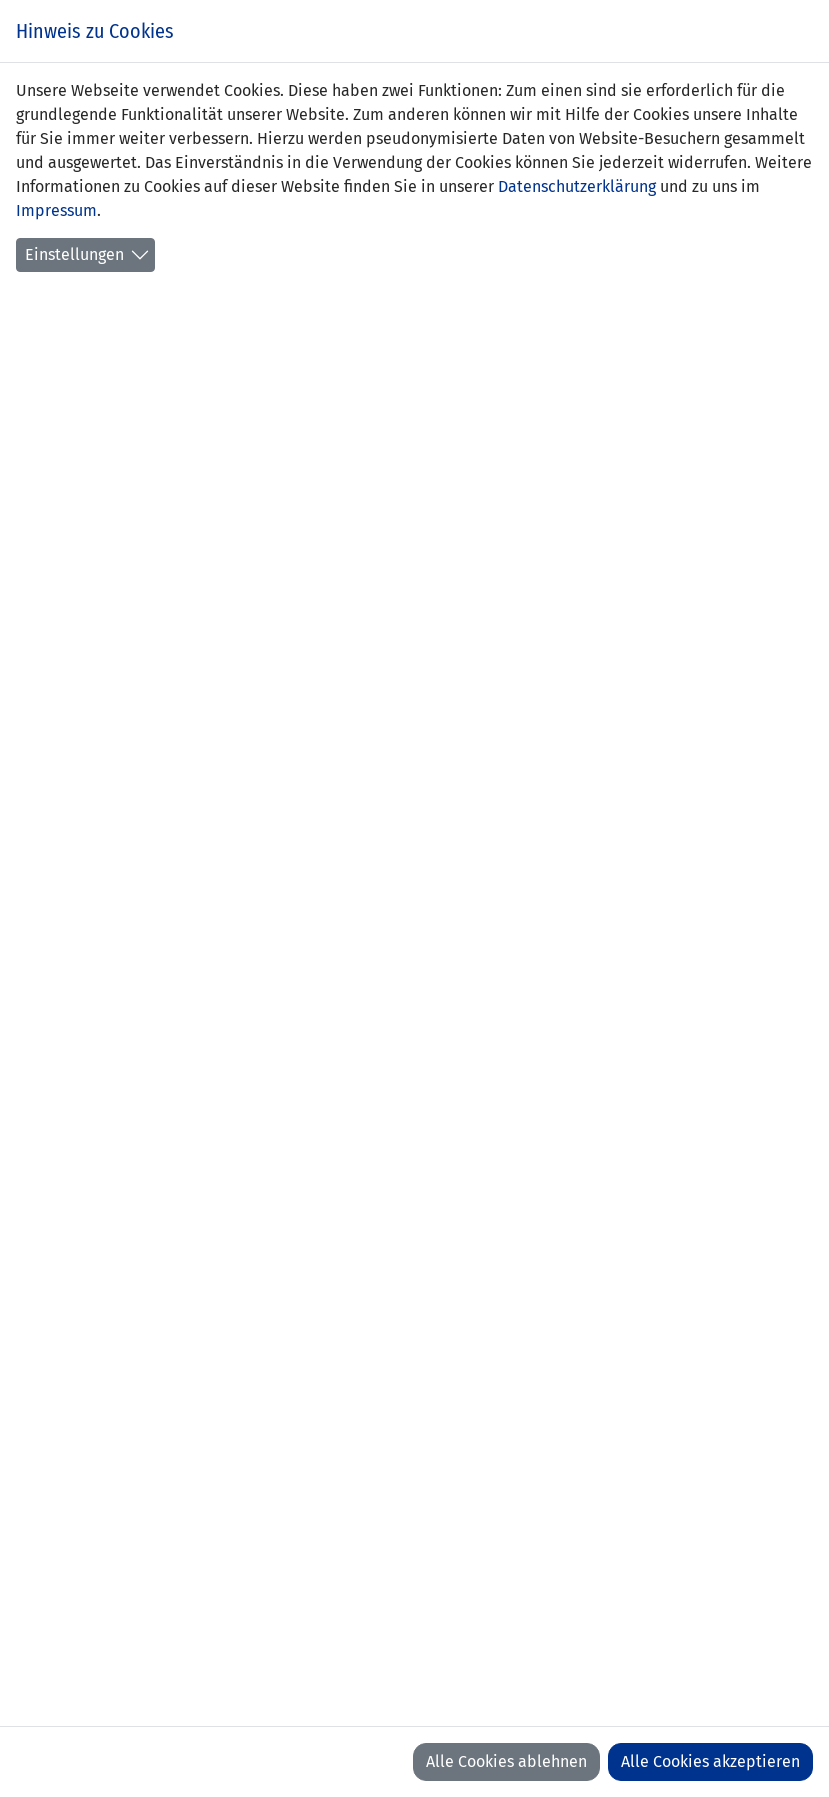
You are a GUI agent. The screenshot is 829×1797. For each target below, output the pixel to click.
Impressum (56, 210)
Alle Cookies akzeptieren (710, 1761)
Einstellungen (74, 254)
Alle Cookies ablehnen (506, 1761)
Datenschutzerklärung (577, 186)
